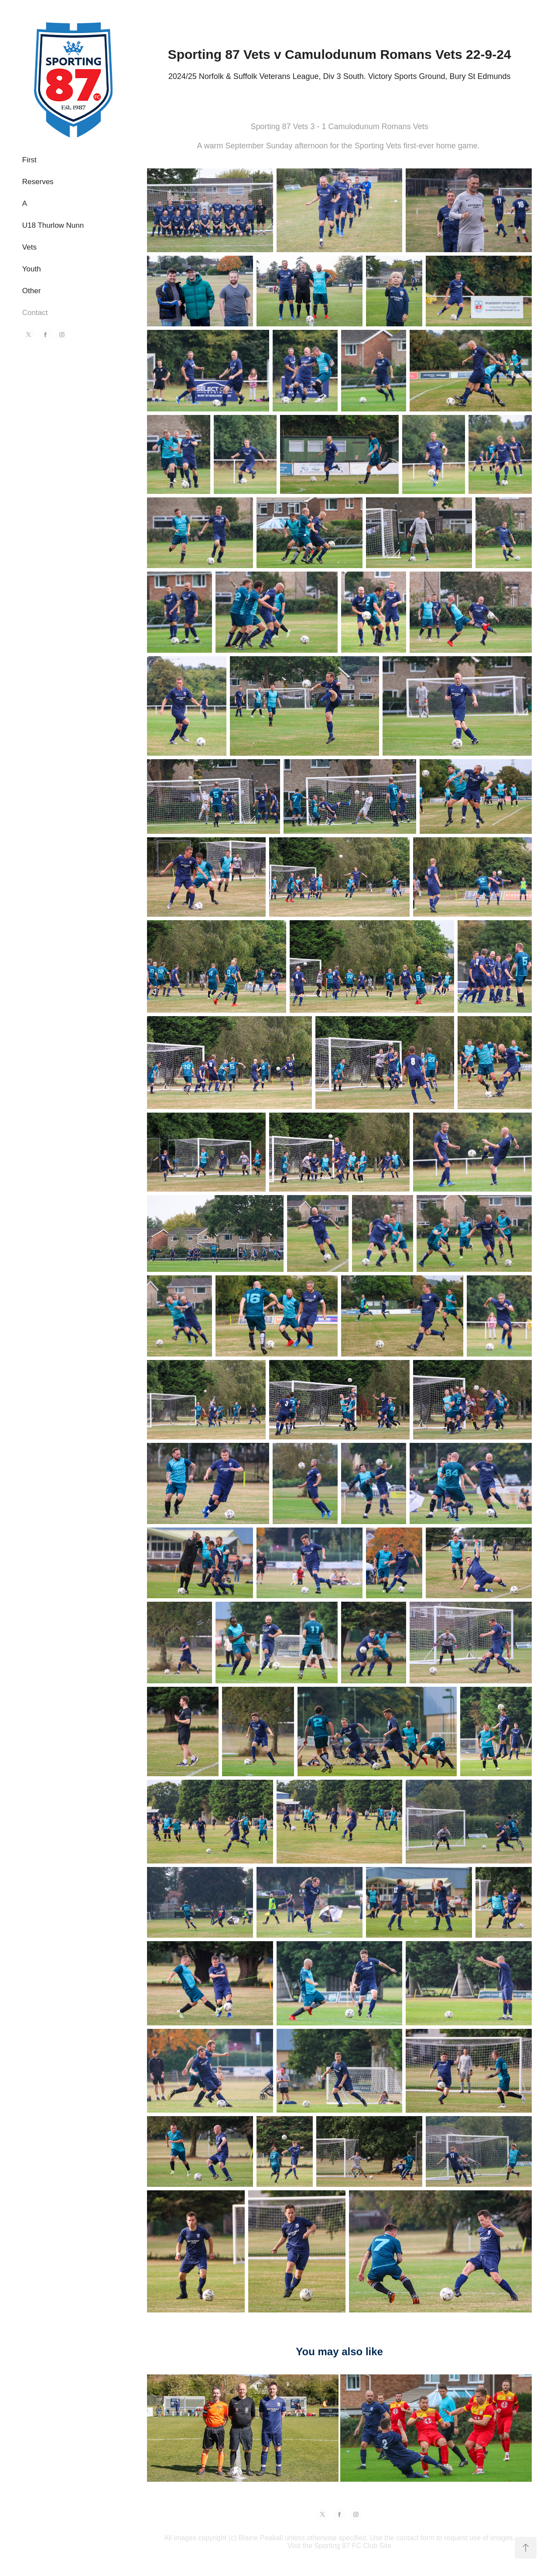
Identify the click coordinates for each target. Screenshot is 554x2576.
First (29, 160)
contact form (415, 2538)
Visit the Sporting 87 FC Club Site (339, 2545)
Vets (29, 247)
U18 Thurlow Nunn (53, 225)
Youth (31, 269)
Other (31, 291)
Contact (35, 312)
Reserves (38, 182)
